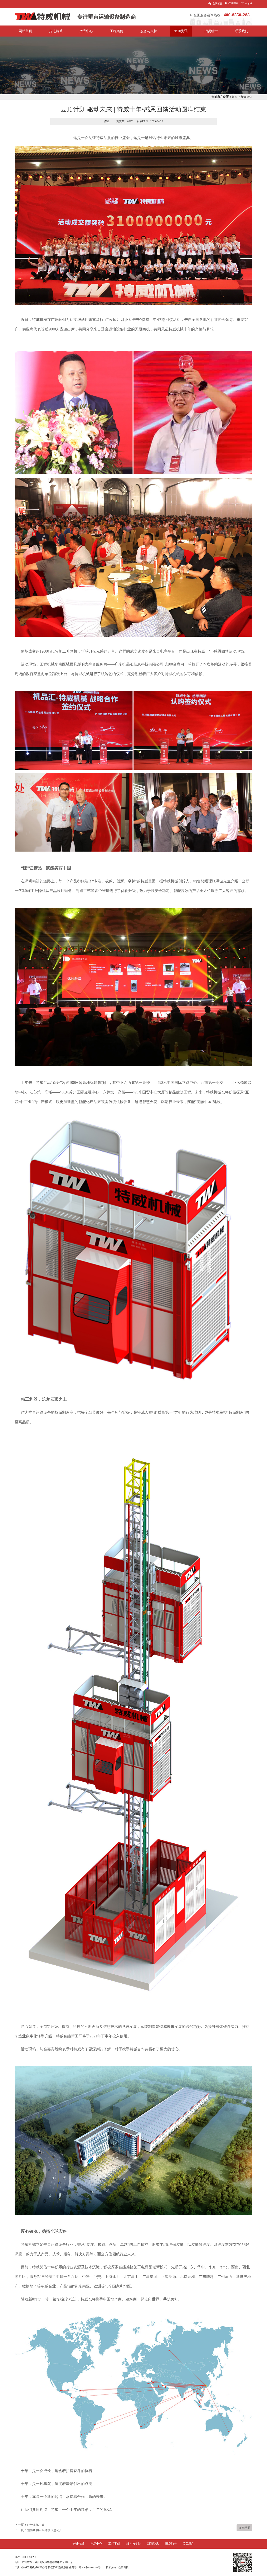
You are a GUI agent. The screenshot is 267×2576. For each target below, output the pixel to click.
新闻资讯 (181, 31)
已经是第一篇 (36, 2525)
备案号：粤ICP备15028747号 (85, 2567)
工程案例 (116, 31)
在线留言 (215, 3)
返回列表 (244, 2527)
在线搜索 (231, 3)
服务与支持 (148, 31)
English (246, 3)
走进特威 (56, 31)
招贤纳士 (211, 31)
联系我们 (241, 31)
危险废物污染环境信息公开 (44, 2530)
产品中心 (86, 31)
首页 (235, 96)
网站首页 (25, 31)
